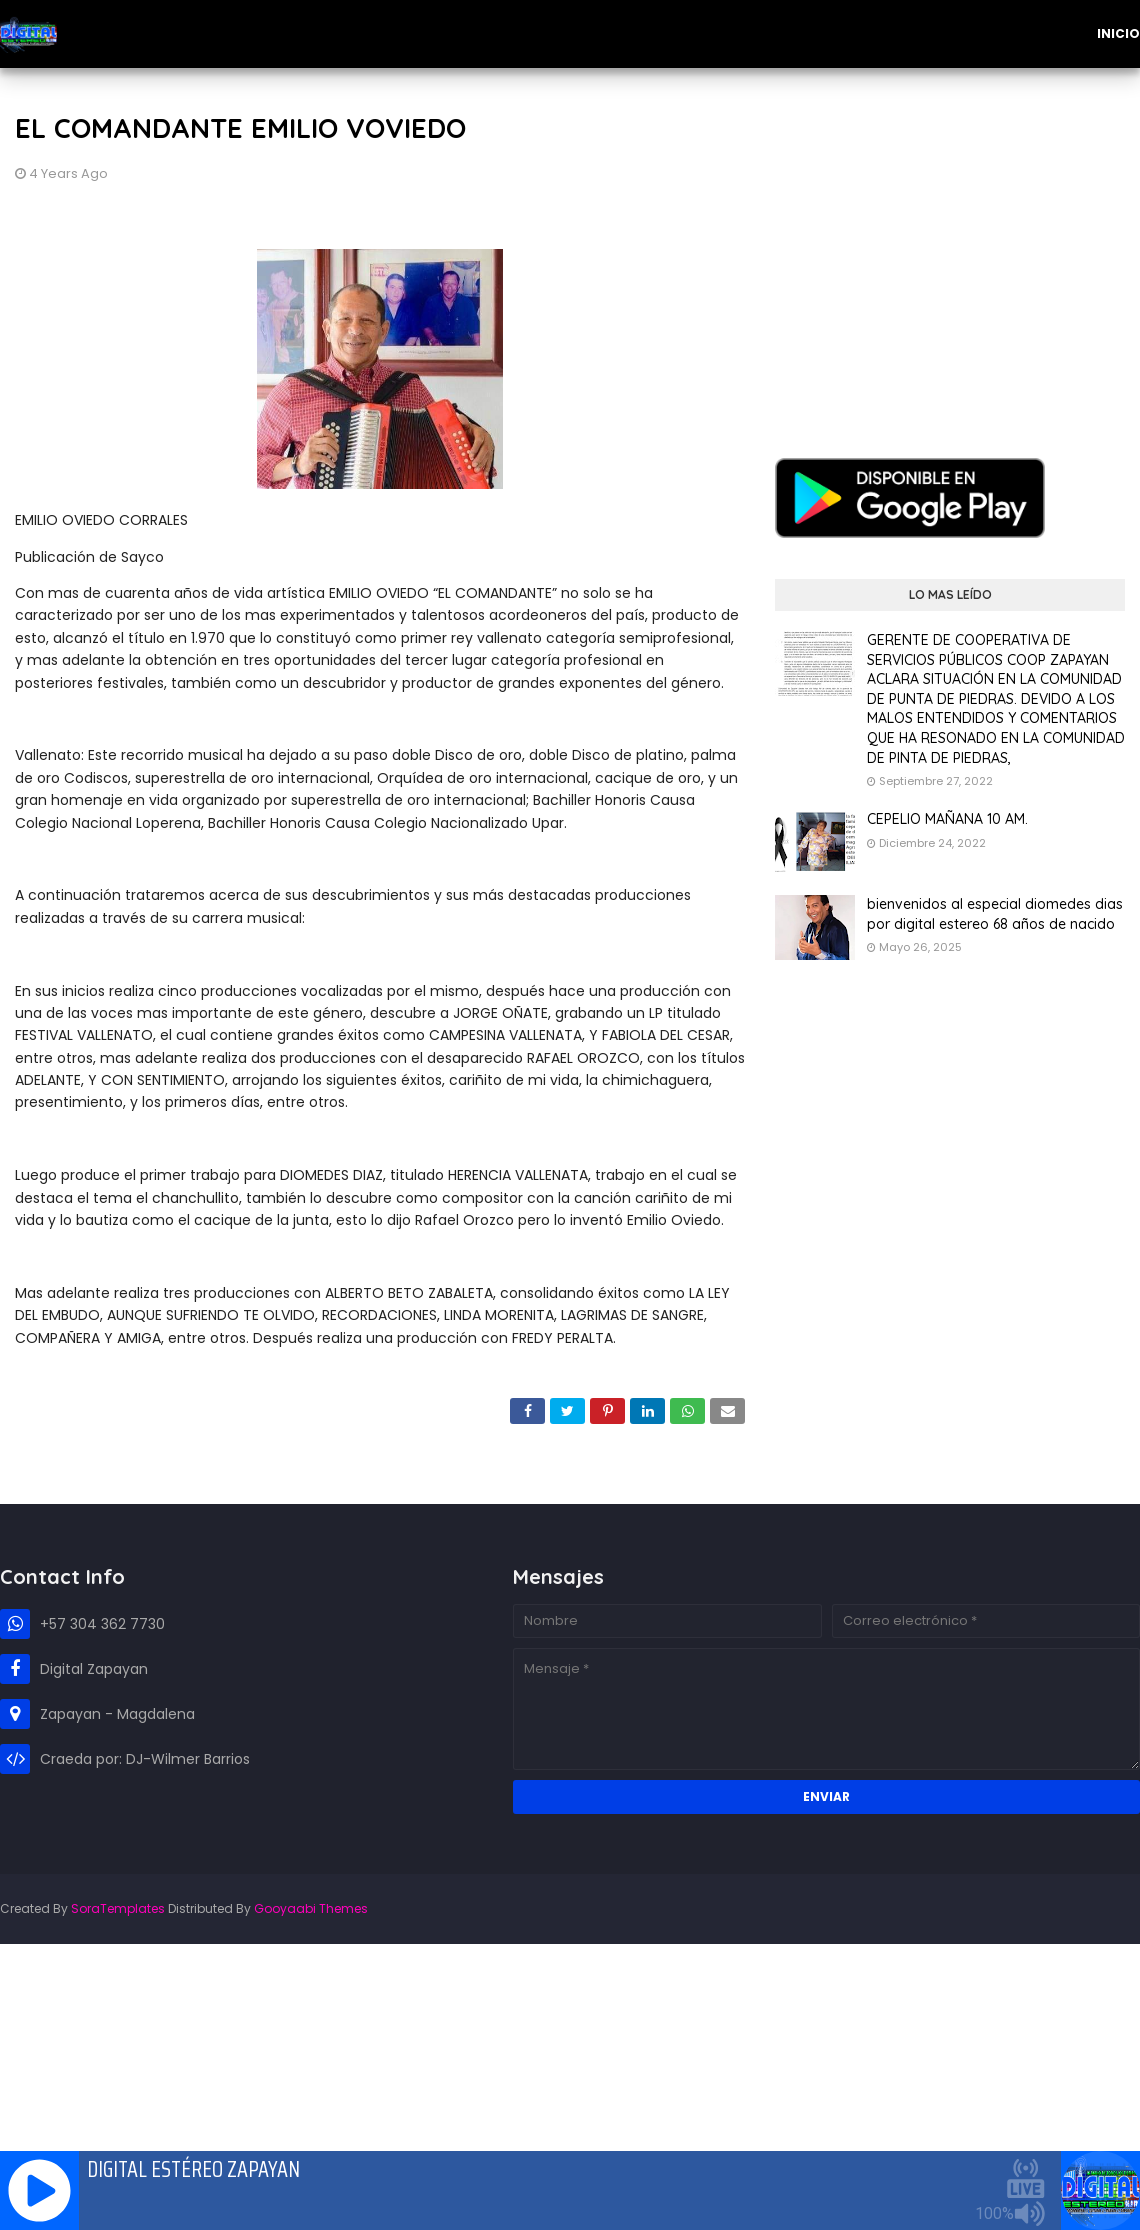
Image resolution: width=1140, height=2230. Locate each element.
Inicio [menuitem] (1118, 33)
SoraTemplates (118, 1908)
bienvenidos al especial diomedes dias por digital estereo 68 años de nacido (995, 914)
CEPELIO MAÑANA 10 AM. (947, 819)
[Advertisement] (950, 248)
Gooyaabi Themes (311, 1908)
